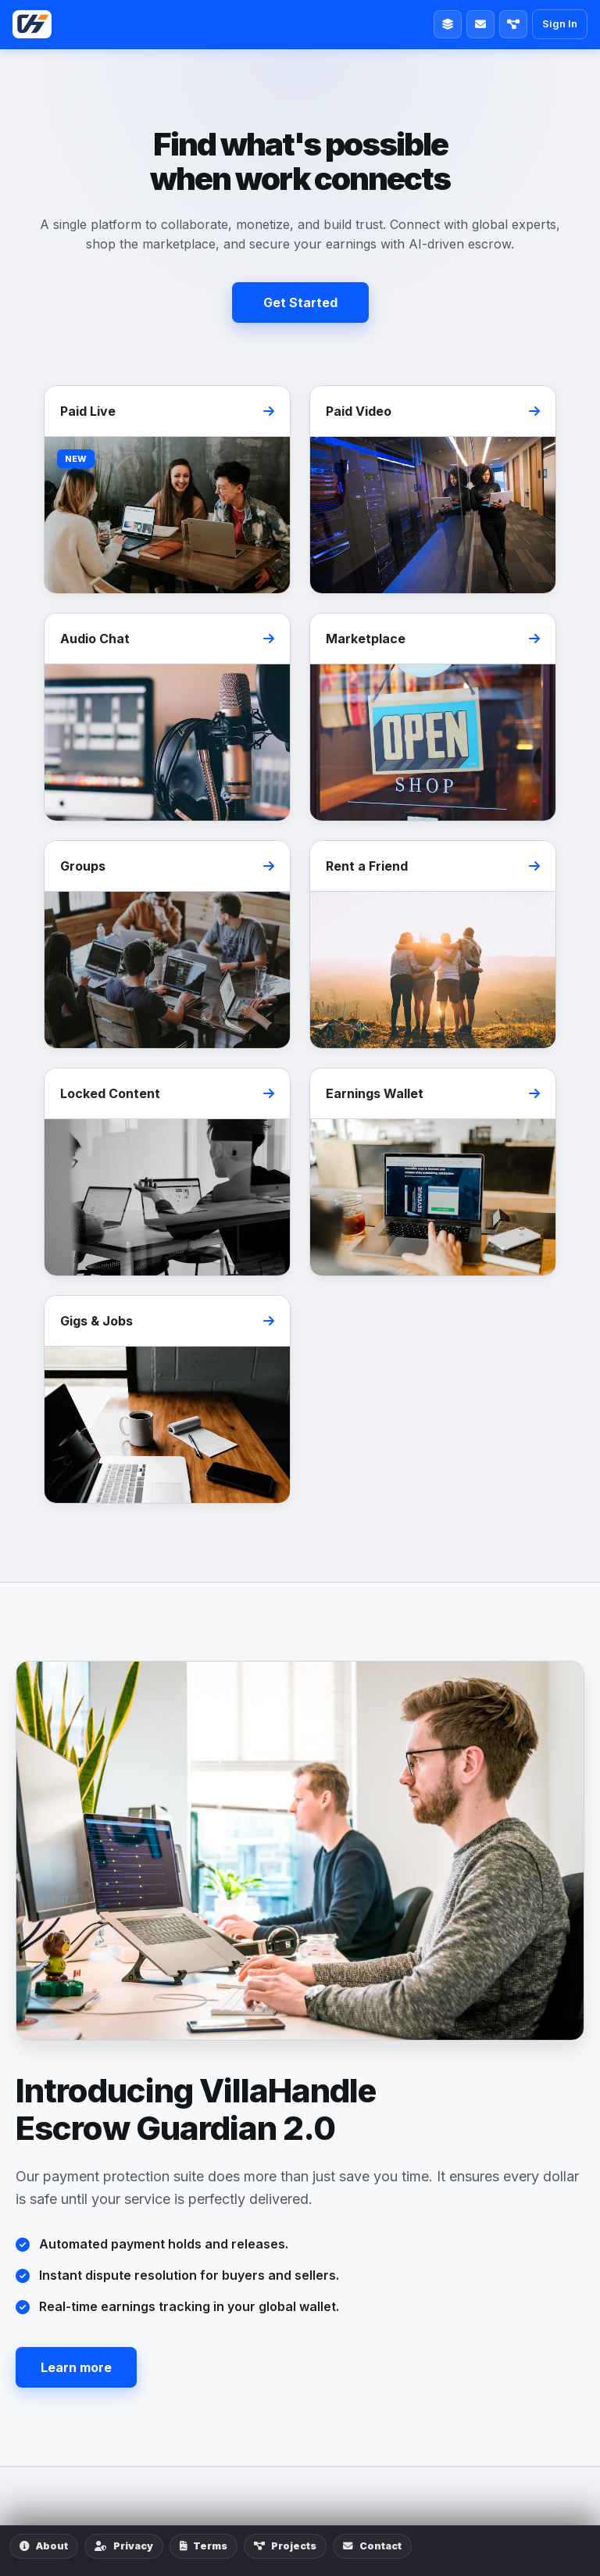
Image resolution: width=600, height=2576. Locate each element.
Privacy (124, 2546)
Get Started (300, 302)
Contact (372, 2546)
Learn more (76, 2367)
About (44, 2546)
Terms (203, 2546)
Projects (285, 2546)
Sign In (559, 23)
